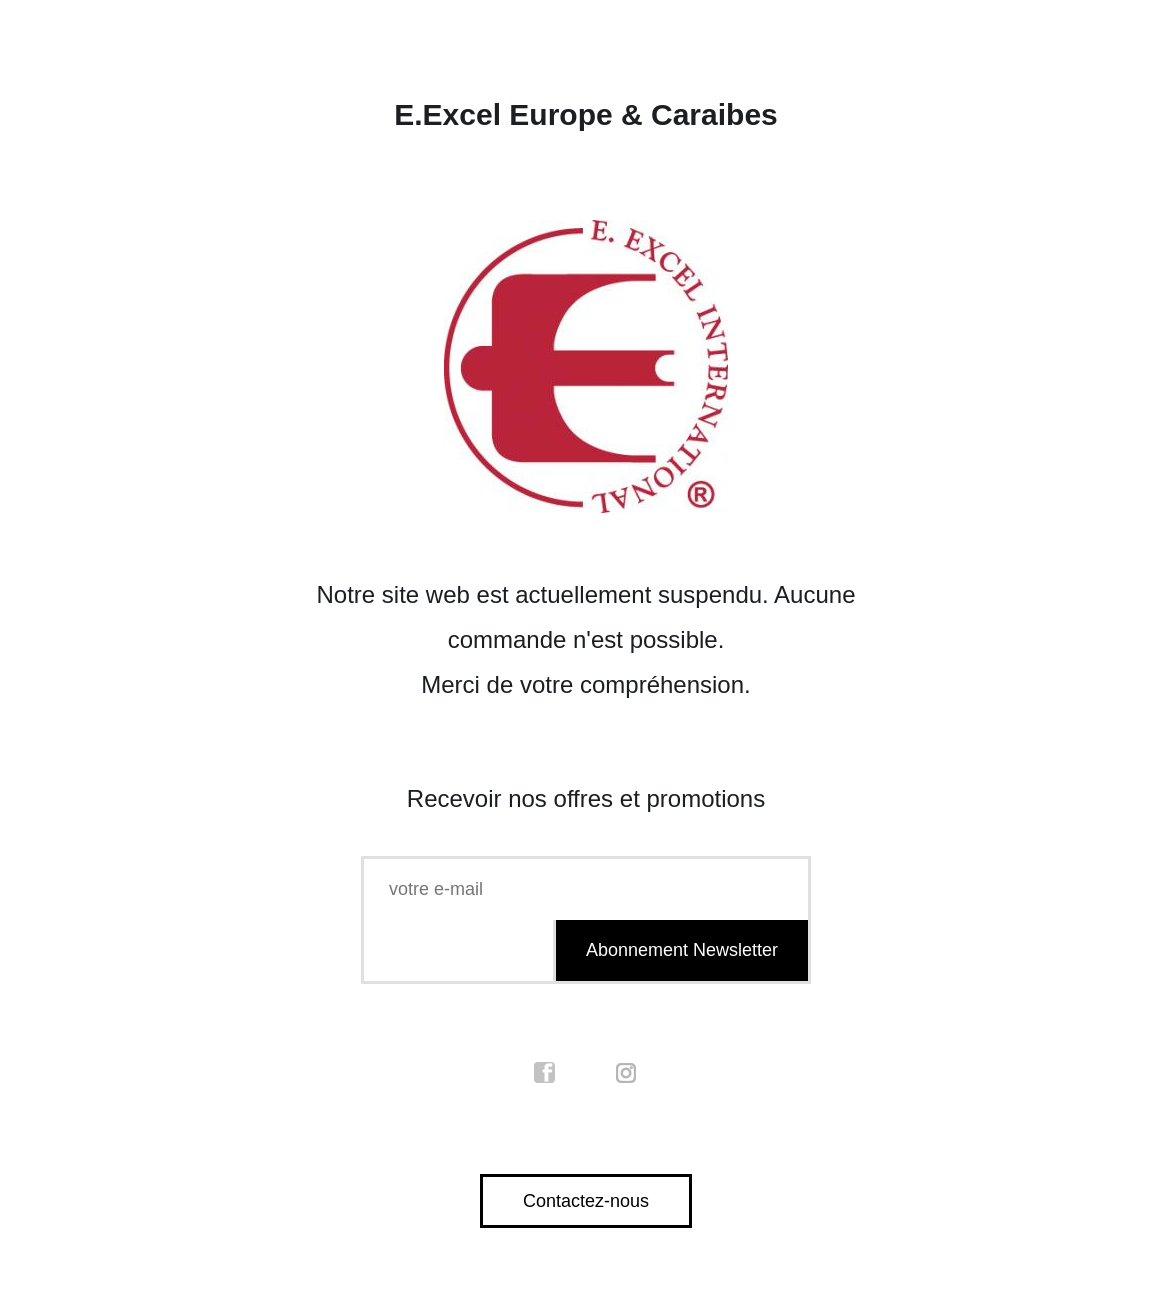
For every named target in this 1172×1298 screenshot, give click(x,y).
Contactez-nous (586, 1201)
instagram (627, 1073)
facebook (545, 1073)
